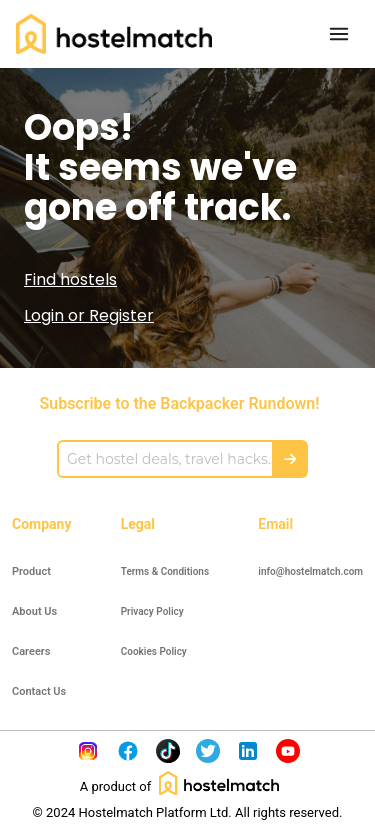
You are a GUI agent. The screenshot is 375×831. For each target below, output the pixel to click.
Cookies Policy (154, 651)
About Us (34, 611)
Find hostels (70, 279)
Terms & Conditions (165, 571)
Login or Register (89, 315)
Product (31, 571)
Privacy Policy (152, 611)
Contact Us (39, 691)
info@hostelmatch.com (310, 571)
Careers (31, 651)
